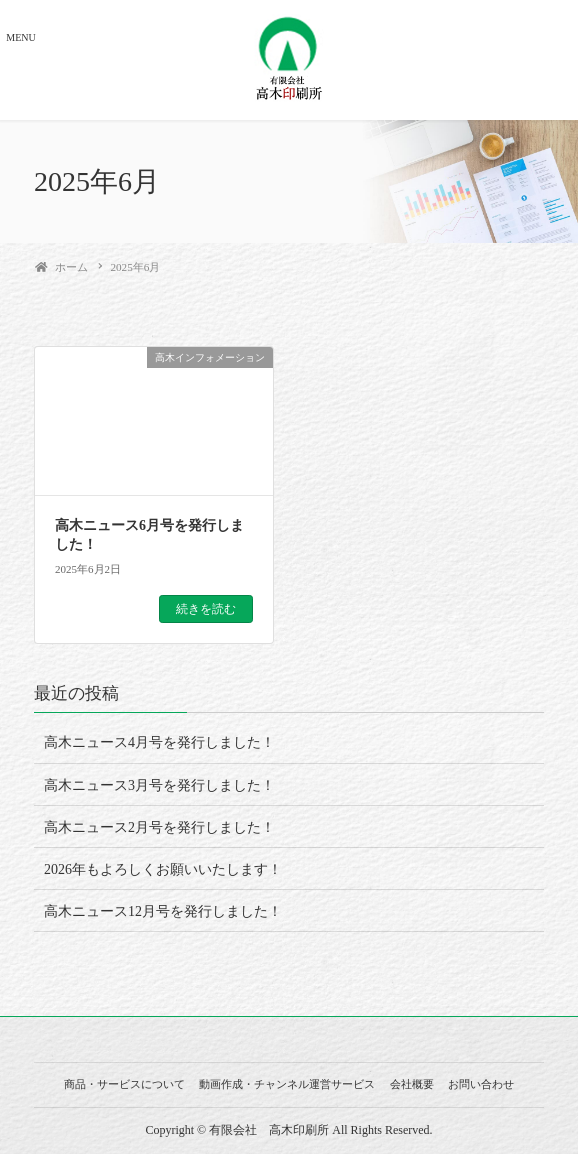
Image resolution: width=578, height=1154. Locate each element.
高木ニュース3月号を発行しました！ (159, 785)
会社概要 (412, 1084)
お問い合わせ (481, 1084)
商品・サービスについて (124, 1084)
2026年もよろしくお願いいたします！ (163, 869)
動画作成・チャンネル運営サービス (287, 1084)
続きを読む (206, 609)
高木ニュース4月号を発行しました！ (159, 742)
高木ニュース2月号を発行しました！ (159, 827)
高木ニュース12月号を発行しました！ (163, 911)
